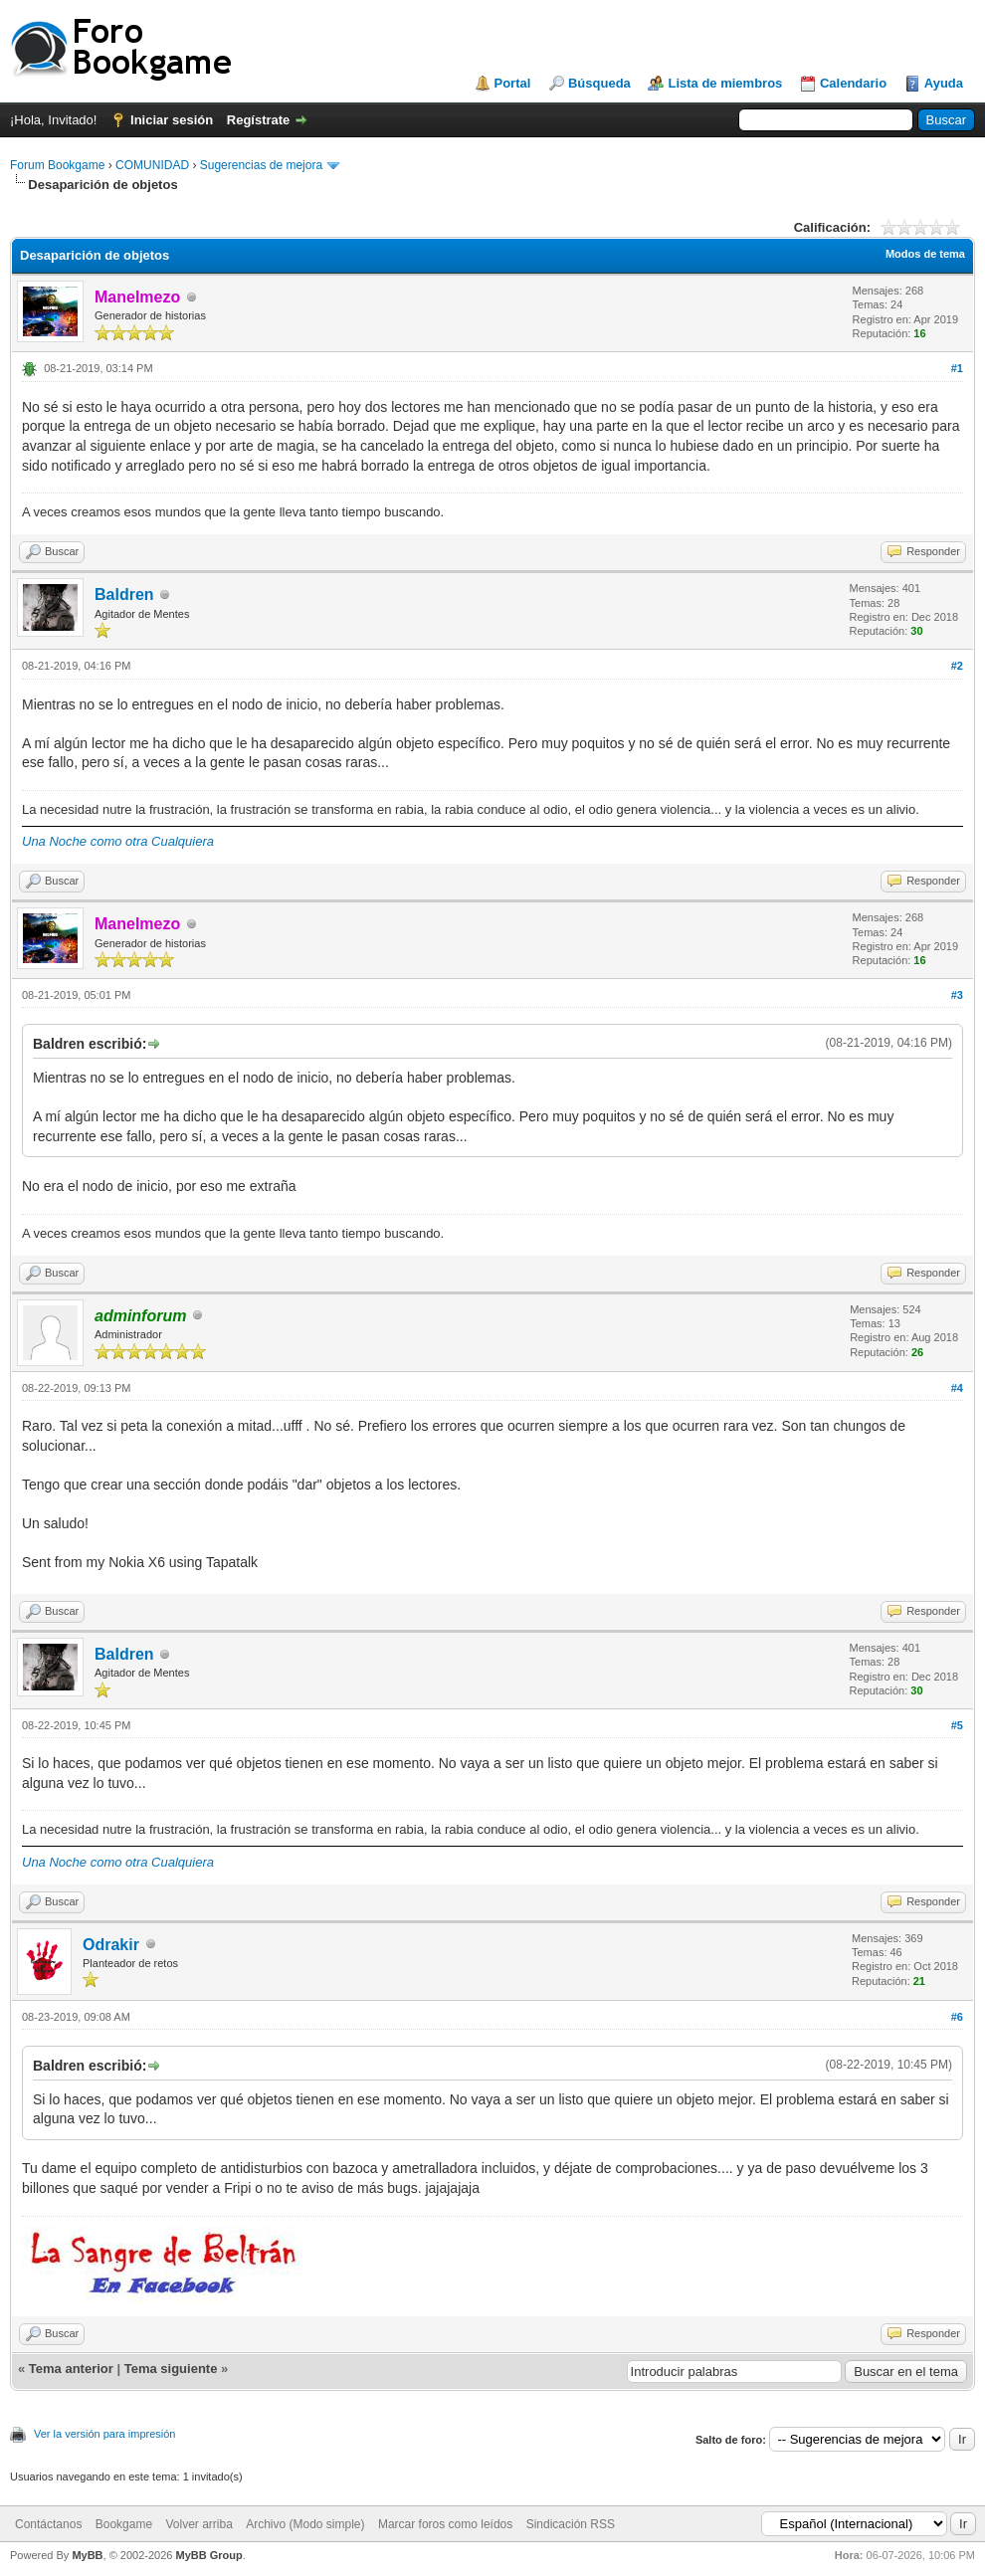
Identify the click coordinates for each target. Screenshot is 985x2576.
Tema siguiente (171, 2368)
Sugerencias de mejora (261, 165)
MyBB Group (208, 2555)
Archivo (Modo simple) (305, 2524)
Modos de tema (925, 254)
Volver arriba (198, 2524)
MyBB (87, 2555)
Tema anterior (71, 2368)
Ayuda (943, 83)
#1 (957, 368)
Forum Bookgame (57, 165)
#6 (957, 2017)
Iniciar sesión (171, 119)
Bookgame (124, 2524)
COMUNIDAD (152, 165)
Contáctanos (48, 2524)
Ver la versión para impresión (104, 2434)
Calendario (853, 83)
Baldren (124, 594)
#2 (957, 666)
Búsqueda (599, 83)
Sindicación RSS (570, 2524)
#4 (957, 1388)
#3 (957, 995)
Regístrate (259, 119)
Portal (512, 83)
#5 (957, 1725)
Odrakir (111, 1944)
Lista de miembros (725, 83)
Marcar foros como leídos (445, 2524)
